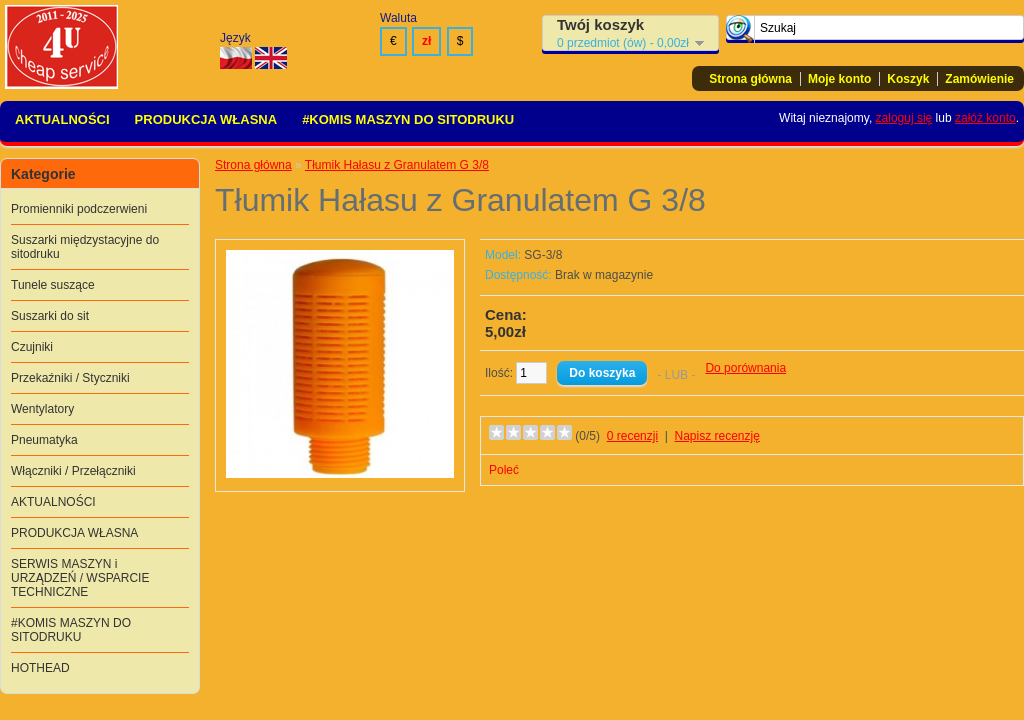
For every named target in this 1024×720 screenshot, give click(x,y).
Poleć (504, 470)
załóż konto (985, 118)
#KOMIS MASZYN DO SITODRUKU (408, 119)
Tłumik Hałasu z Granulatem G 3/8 (397, 165)
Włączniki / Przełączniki (73, 471)
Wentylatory (42, 409)
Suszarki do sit (50, 316)
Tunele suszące (53, 285)
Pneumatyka (44, 440)
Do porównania (745, 368)
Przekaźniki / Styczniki (70, 378)
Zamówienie (979, 79)
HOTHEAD (40, 668)
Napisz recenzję (717, 436)
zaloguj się (904, 118)
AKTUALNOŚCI (62, 119)
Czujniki (32, 347)
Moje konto (839, 79)
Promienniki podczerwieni (79, 209)
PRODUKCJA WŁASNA (206, 119)
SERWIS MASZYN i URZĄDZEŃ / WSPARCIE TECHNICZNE (80, 578)
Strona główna (750, 79)
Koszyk (908, 79)
